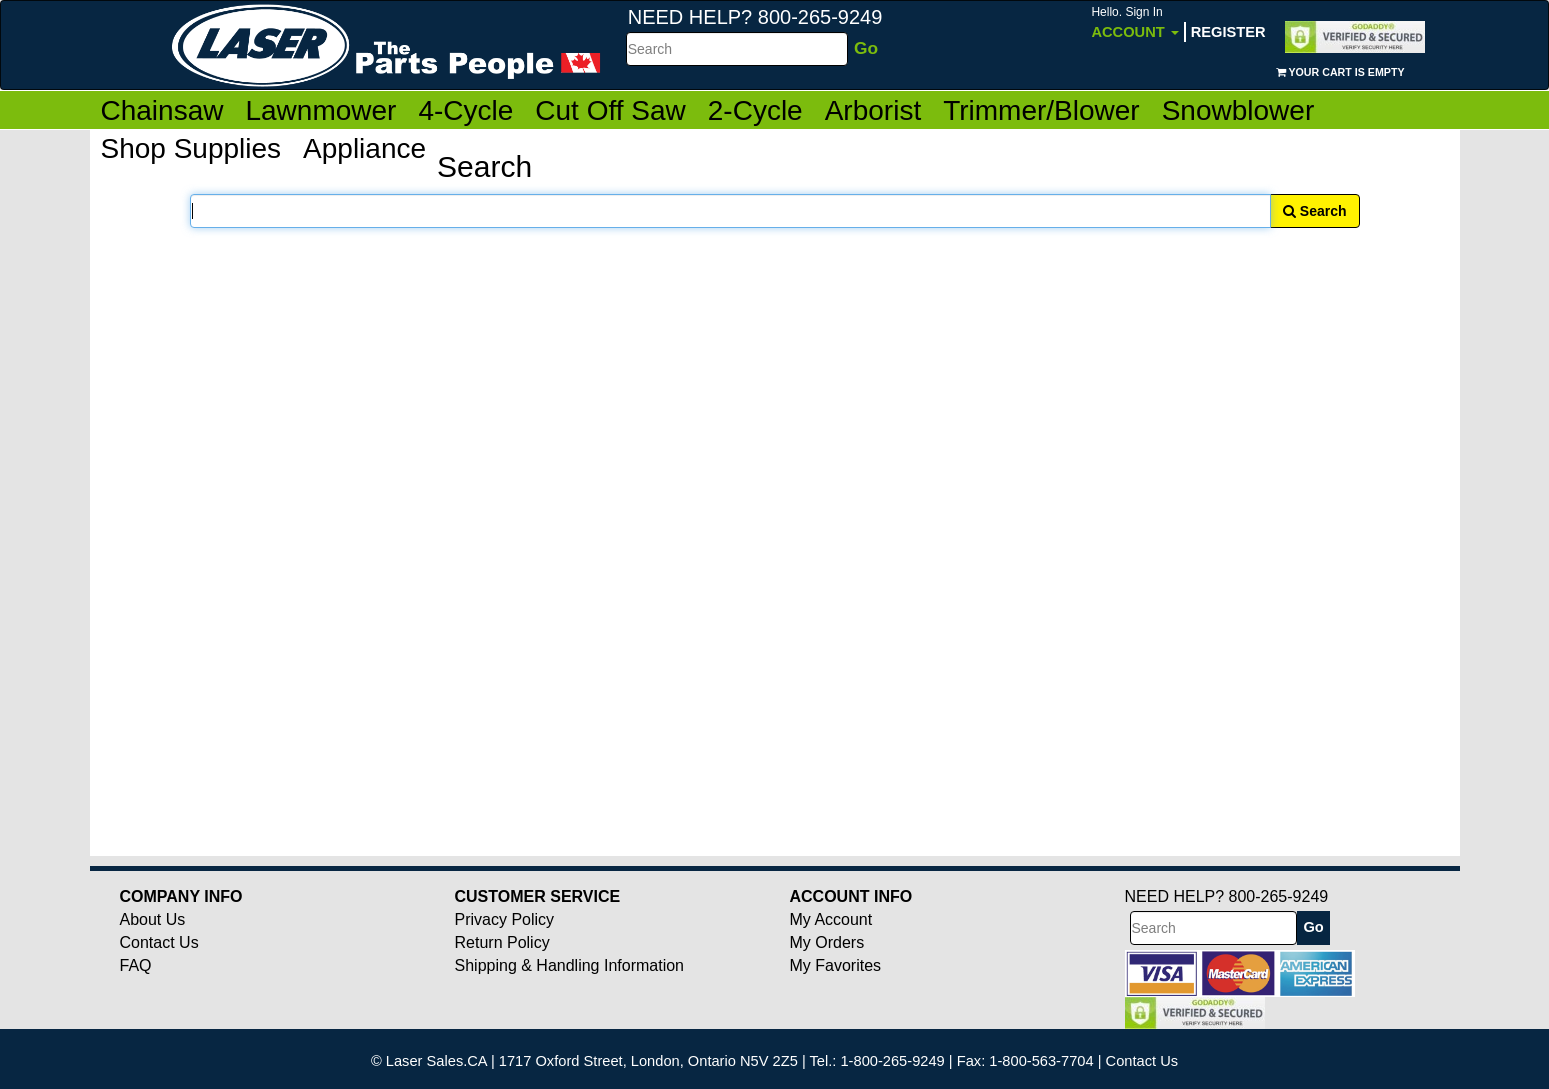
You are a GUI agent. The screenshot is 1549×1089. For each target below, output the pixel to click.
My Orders (827, 942)
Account (1134, 22)
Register (1228, 32)
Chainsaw (162, 110)
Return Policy (502, 942)
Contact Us (159, 942)
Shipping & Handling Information (569, 965)
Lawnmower (320, 110)
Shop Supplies (191, 148)
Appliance (364, 148)
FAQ (136, 965)
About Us (153, 919)
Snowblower (1238, 110)
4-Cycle (465, 110)
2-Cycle (755, 110)
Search (1315, 211)
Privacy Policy (505, 919)
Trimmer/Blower (1041, 110)
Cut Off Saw (610, 110)
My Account (831, 919)
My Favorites (836, 965)
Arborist (873, 110)
